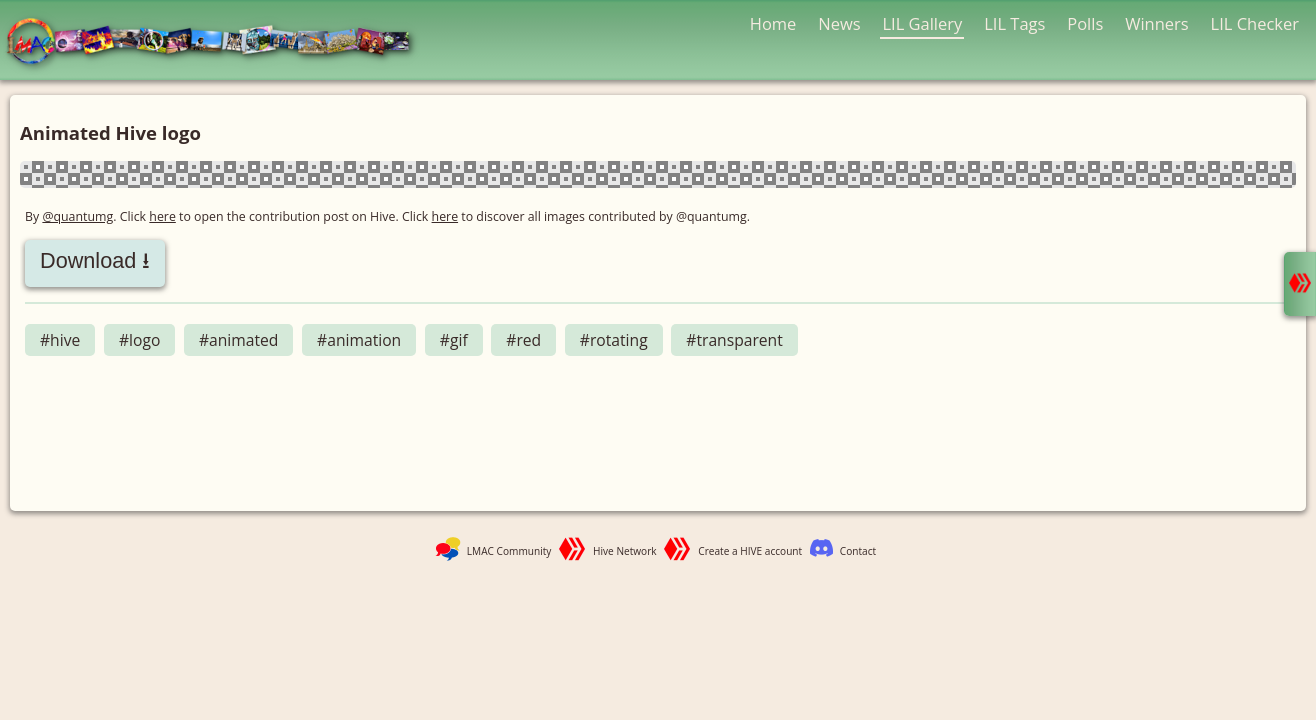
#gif (454, 340)
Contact (858, 551)
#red (523, 340)
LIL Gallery (922, 23)
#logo (139, 340)
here (162, 216)
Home (773, 23)
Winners (1157, 23)
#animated (239, 340)
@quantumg (77, 216)
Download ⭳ (95, 260)
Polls (1085, 23)
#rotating (614, 340)
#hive (60, 340)
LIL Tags (1014, 23)
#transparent (734, 340)
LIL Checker (1255, 23)
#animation (359, 340)
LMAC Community (509, 551)
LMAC (217, 42)
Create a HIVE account (750, 551)
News (839, 23)
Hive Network (625, 551)
